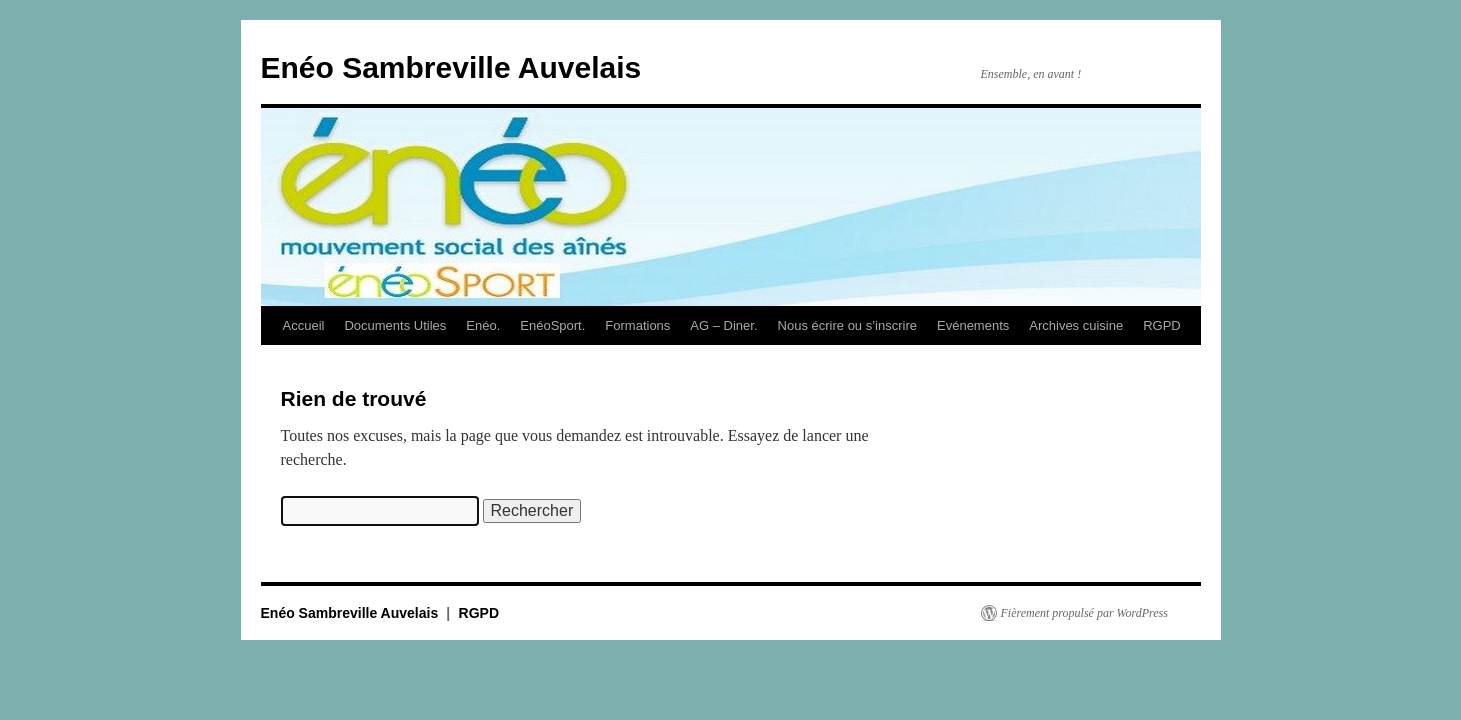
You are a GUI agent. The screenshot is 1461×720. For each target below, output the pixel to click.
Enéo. (483, 325)
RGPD (1162, 325)
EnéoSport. (552, 325)
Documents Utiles (395, 325)
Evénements (973, 325)
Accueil (304, 325)
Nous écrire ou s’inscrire (847, 325)
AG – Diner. (723, 325)
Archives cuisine (1076, 325)
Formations (637, 325)
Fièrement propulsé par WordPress (1084, 613)
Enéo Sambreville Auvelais (451, 67)
